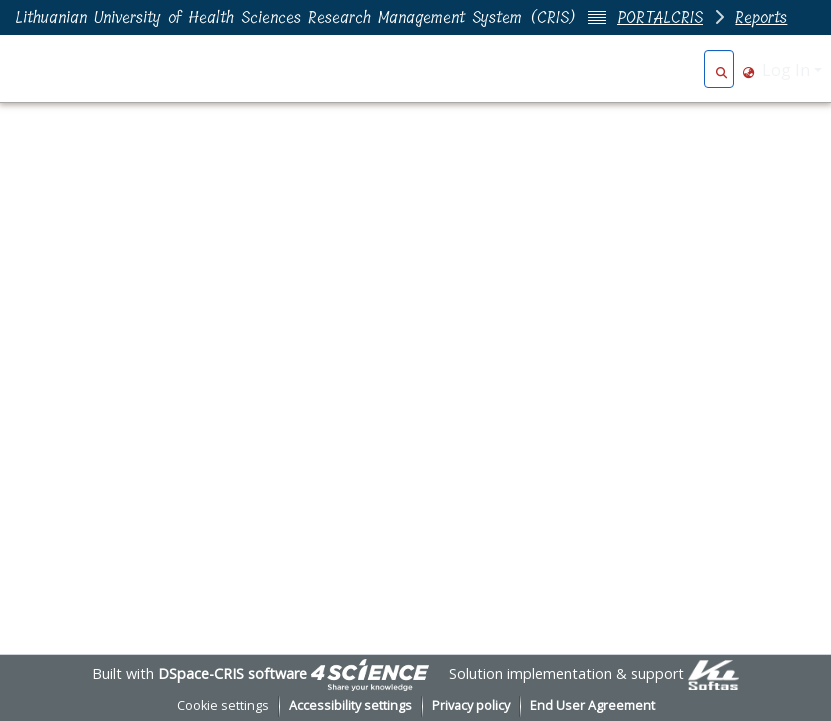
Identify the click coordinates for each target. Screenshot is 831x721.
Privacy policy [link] (471, 705)
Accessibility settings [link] (350, 705)
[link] (370, 673)
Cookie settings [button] (223, 705)
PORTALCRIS (660, 17)
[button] (721, 70)
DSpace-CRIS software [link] (232, 673)
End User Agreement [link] (592, 705)
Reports (761, 17)
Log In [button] (788, 70)
